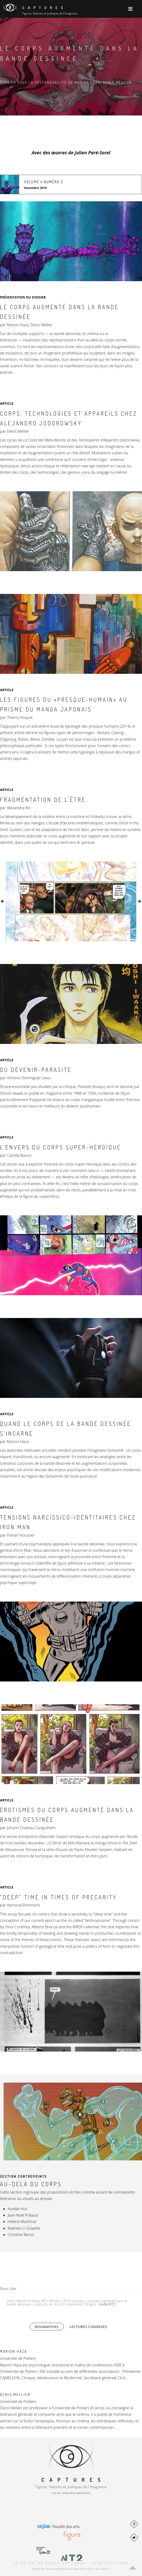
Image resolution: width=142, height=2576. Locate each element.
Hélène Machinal (22, 2221)
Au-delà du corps (31, 2184)
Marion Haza (13, 2351)
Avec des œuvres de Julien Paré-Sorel (71, 152)
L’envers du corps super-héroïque (60, 1147)
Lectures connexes (88, 2326)
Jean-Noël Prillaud (23, 2215)
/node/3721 (107, 2304)
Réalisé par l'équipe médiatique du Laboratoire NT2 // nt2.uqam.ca (71, 2569)
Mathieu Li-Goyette (24, 2228)
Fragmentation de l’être (43, 799)
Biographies (49, 2326)
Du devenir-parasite (36, 1069)
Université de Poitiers (18, 2358)
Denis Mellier (15, 2394)
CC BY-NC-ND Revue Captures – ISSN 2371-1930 (71, 2563)
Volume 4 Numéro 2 (43, 181)
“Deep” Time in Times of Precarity (58, 1897)
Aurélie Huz (17, 2208)
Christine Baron (21, 2234)
